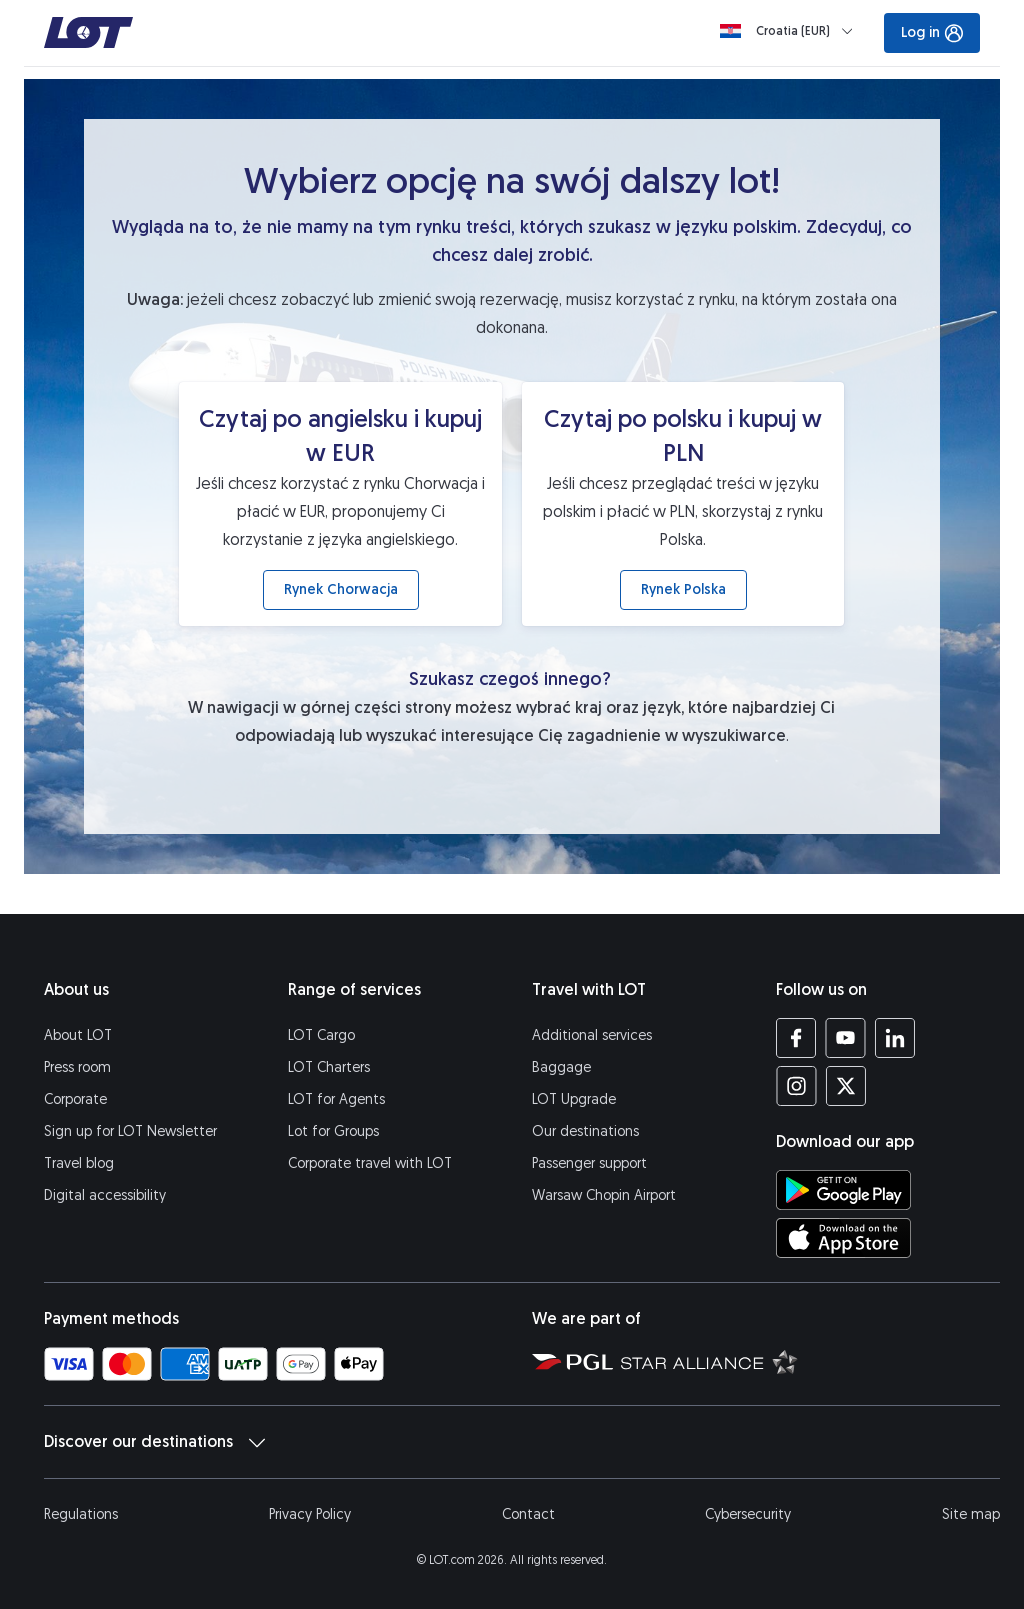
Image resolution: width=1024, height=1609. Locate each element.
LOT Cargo (321, 1035)
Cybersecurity (748, 1514)
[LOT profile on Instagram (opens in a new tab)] (796, 1086)
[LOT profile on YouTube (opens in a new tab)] (845, 1038)
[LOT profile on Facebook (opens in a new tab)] (796, 1038)
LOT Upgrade (574, 1099)
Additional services (592, 1035)
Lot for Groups (333, 1131)
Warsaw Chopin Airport (604, 1195)
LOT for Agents (336, 1099)
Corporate (75, 1099)
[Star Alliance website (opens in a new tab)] (709, 1361)
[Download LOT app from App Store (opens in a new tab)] (843, 1238)
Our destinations (585, 1131)
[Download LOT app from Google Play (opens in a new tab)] (843, 1190)
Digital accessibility (105, 1195)
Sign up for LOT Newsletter (130, 1131)
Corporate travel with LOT (370, 1163)
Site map (971, 1514)
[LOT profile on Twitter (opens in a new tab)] (845, 1086)
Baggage (561, 1067)
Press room (77, 1067)
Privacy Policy (310, 1514)
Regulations (81, 1514)
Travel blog (79, 1163)
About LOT (78, 1035)
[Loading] (790, 31)
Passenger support (589, 1163)
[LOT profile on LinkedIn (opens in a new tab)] (894, 1038)
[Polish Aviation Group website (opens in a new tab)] (572, 1361)
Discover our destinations (154, 1442)
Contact (528, 1514)
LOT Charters (329, 1067)
